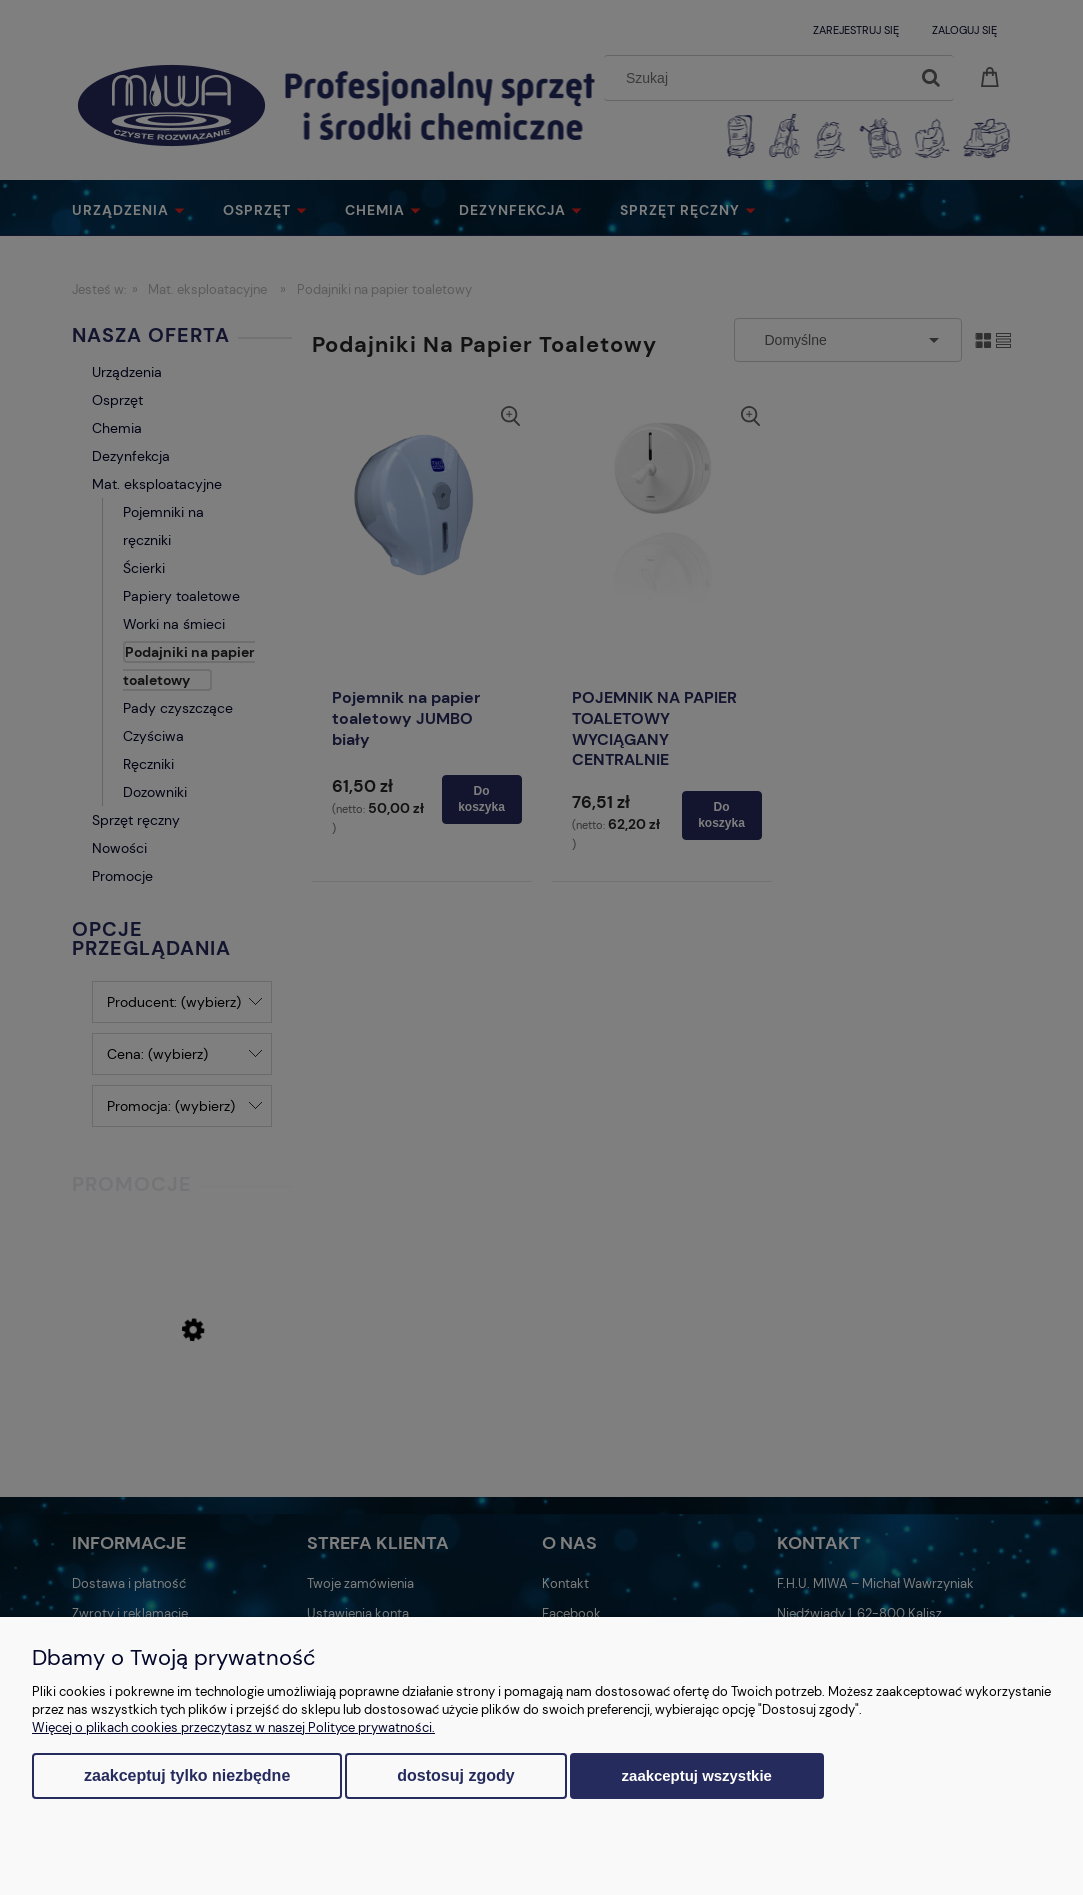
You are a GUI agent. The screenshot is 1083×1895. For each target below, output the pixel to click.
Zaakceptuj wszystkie (697, 1775)
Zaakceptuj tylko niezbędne (187, 1775)
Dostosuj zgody (455, 1775)
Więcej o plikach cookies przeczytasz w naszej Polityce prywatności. (233, 1727)
